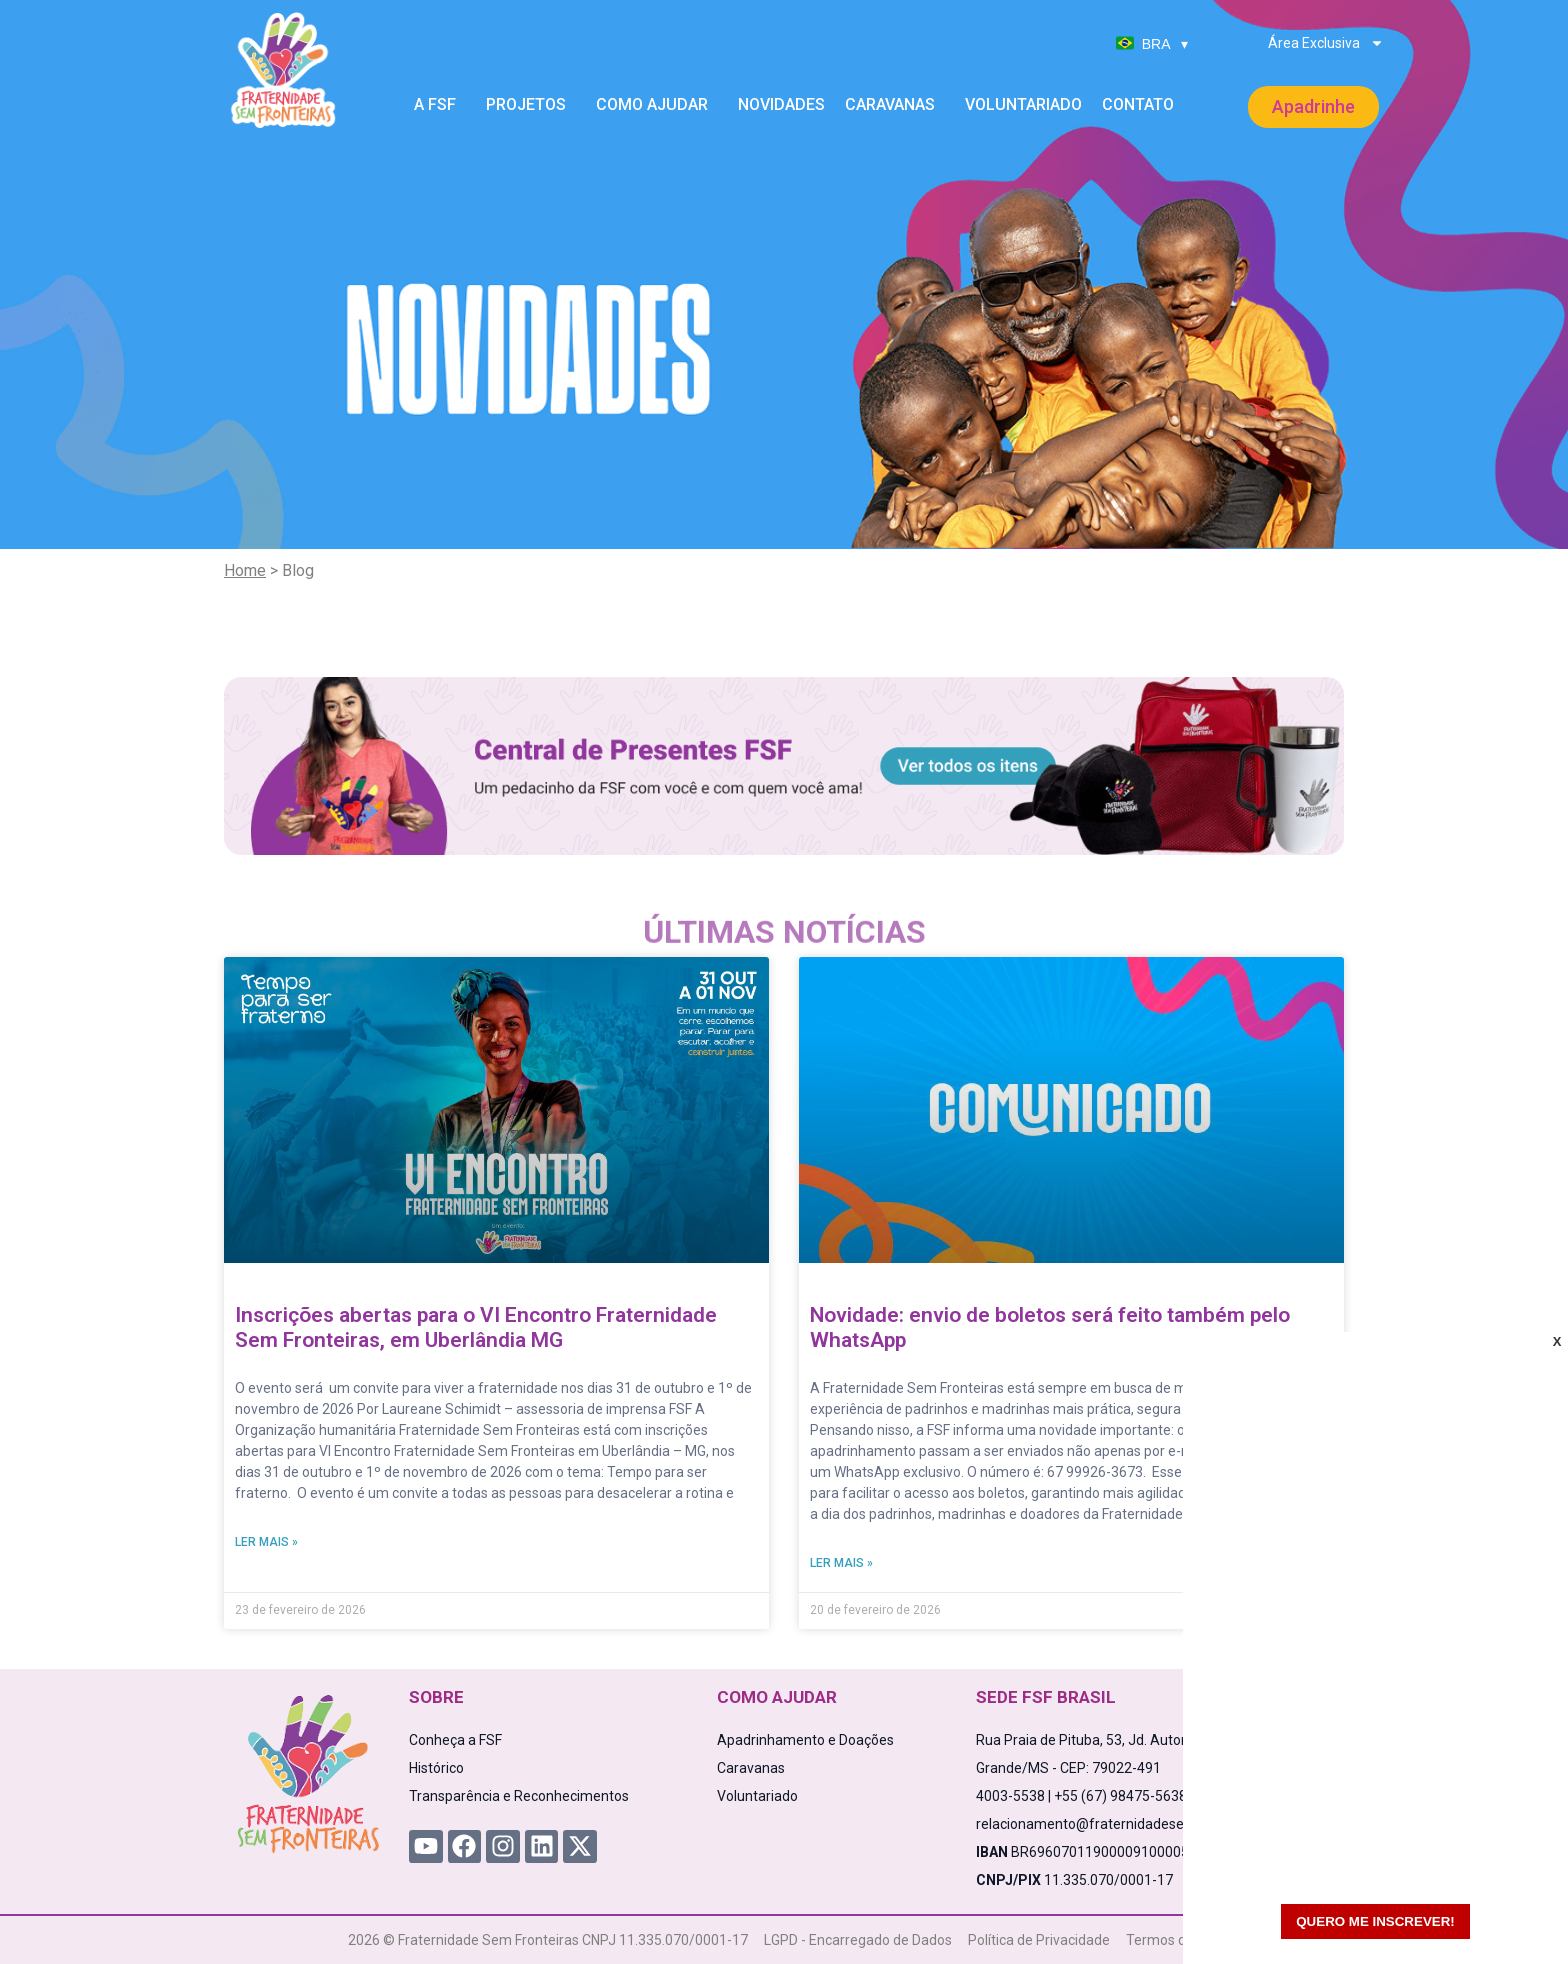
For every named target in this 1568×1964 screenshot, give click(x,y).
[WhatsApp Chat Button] (1518, 1914)
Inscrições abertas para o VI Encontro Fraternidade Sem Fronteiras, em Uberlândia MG (476, 1327)
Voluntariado (1023, 104)
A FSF (440, 105)
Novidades (781, 104)
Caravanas (895, 105)
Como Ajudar (657, 105)
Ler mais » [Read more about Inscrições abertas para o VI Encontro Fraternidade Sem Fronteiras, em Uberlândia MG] (266, 1542)
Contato (1138, 104)
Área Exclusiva (1326, 43)
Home (245, 570)
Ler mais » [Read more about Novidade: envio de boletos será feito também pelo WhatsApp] (841, 1563)
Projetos (531, 105)
